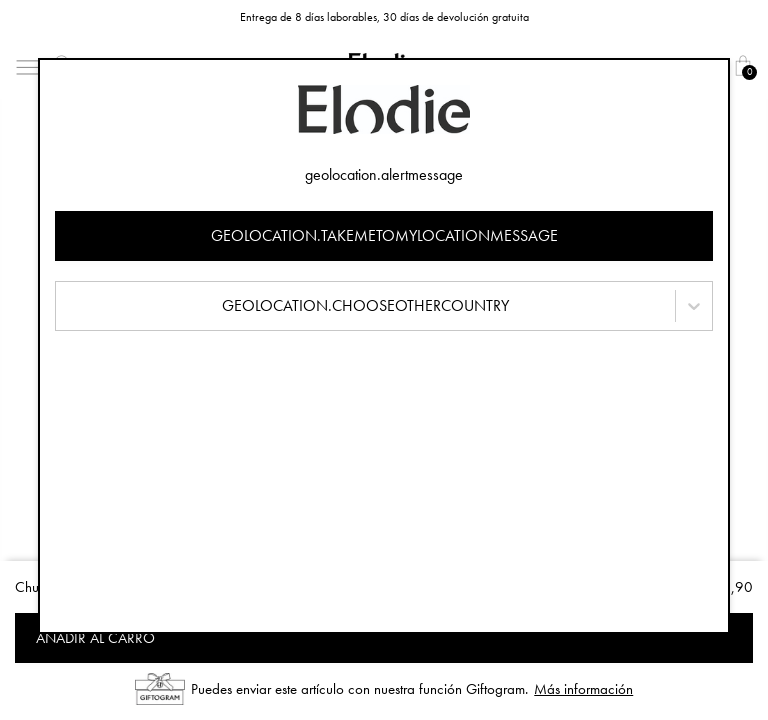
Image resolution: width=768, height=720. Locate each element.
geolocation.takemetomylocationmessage (384, 235)
